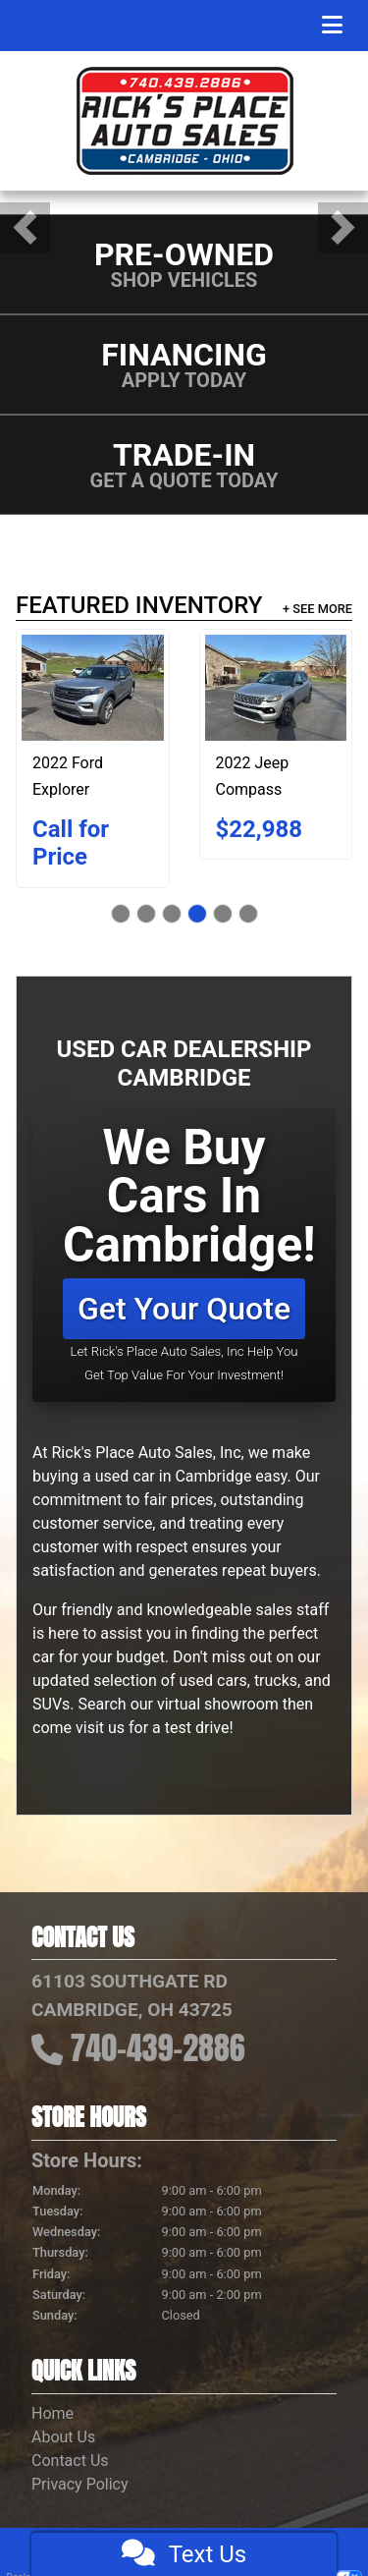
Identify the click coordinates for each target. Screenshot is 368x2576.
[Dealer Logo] (184, 121)
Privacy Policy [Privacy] (80, 2484)
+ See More (317, 608)
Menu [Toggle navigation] (296, 25)
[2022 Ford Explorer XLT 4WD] (93, 688)
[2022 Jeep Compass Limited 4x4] (276, 688)
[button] (25, 227)
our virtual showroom (205, 1704)
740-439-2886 (158, 2048)
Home (52, 2413)
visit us (100, 1727)
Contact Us (70, 2460)
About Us (63, 2437)
